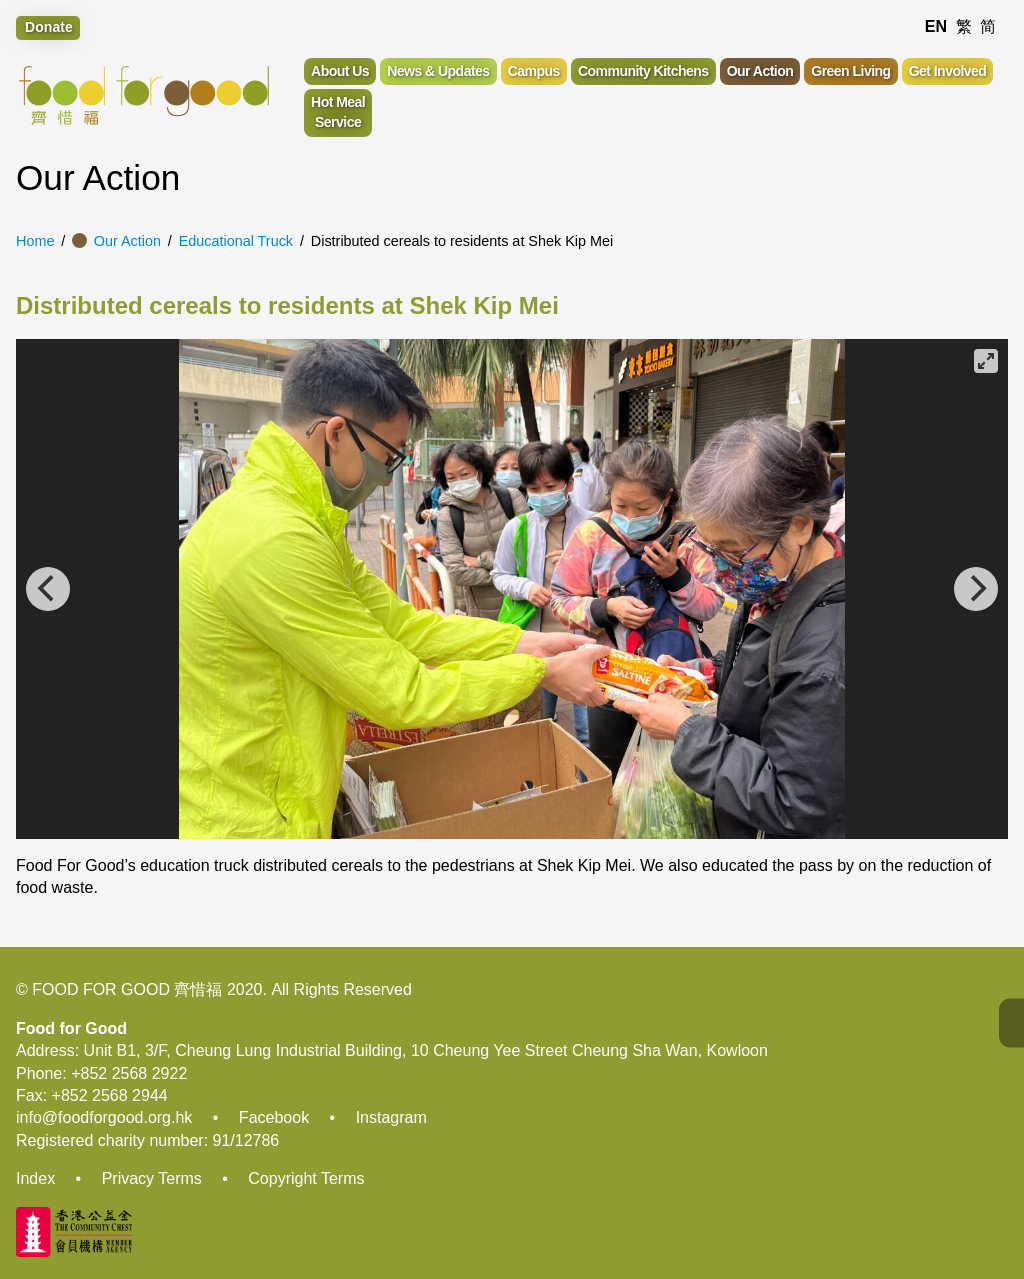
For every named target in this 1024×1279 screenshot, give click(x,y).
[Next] (976, 589)
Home (35, 241)
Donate (49, 27)
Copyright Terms (306, 1178)
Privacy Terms (152, 1178)
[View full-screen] (986, 361)
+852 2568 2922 (129, 1073)
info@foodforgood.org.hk (104, 1117)
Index (35, 1178)
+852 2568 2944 (110, 1095)
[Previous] (48, 589)
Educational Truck (236, 241)
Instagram (391, 1117)
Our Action (127, 241)
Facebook (274, 1117)
